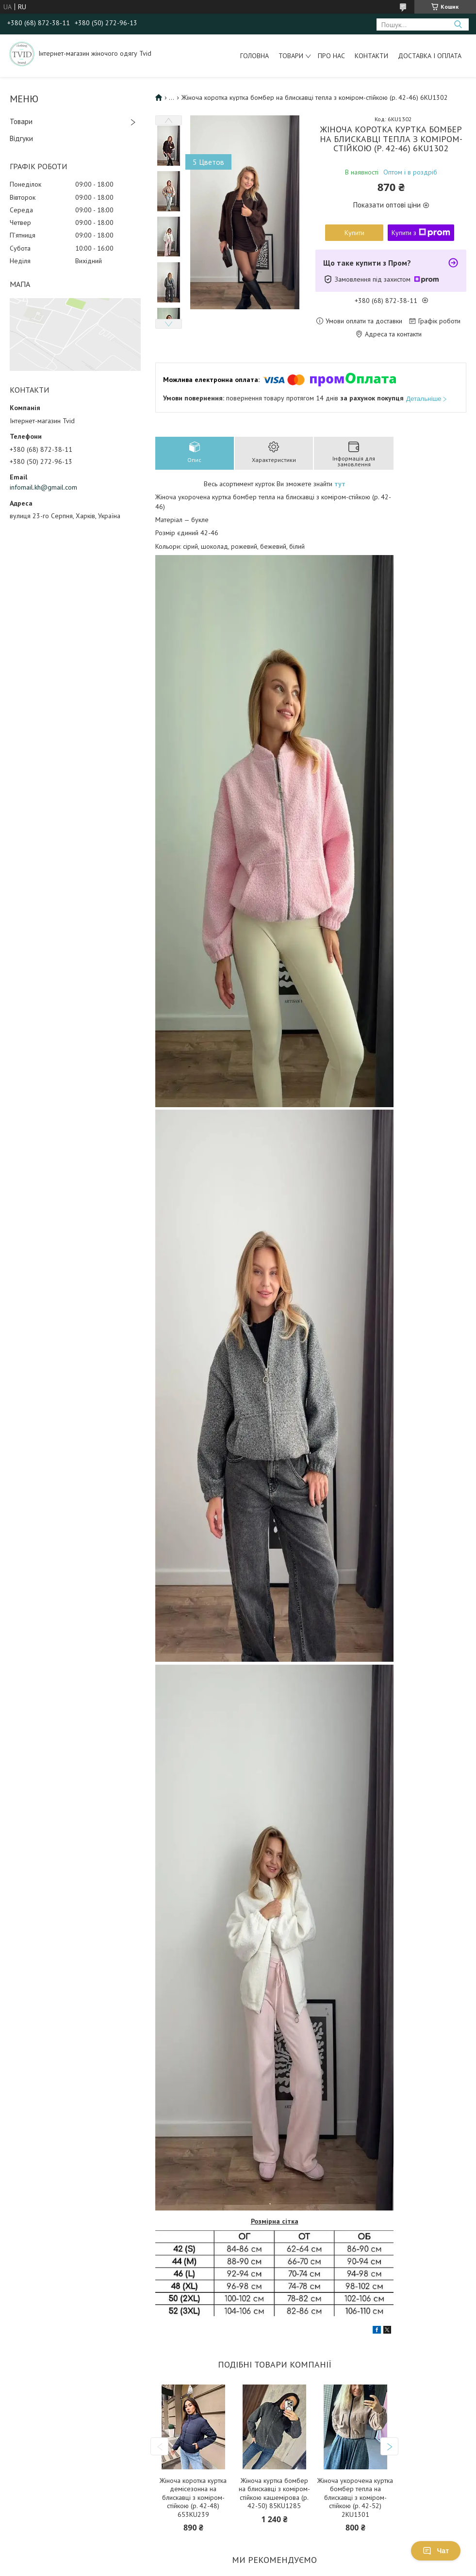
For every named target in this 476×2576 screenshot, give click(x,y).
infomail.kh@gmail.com (43, 487)
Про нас (331, 55)
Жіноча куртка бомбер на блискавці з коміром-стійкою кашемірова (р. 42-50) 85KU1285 (274, 2494)
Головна (254, 55)
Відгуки (21, 138)
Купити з (421, 232)
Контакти (371, 55)
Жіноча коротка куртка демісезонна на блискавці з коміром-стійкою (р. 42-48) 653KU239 (193, 2498)
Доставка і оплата (429, 55)
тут (339, 483)
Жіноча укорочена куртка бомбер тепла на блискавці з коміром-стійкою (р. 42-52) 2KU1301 (355, 2498)
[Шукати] (458, 24)
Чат (436, 2550)
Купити (354, 232)
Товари (291, 55)
